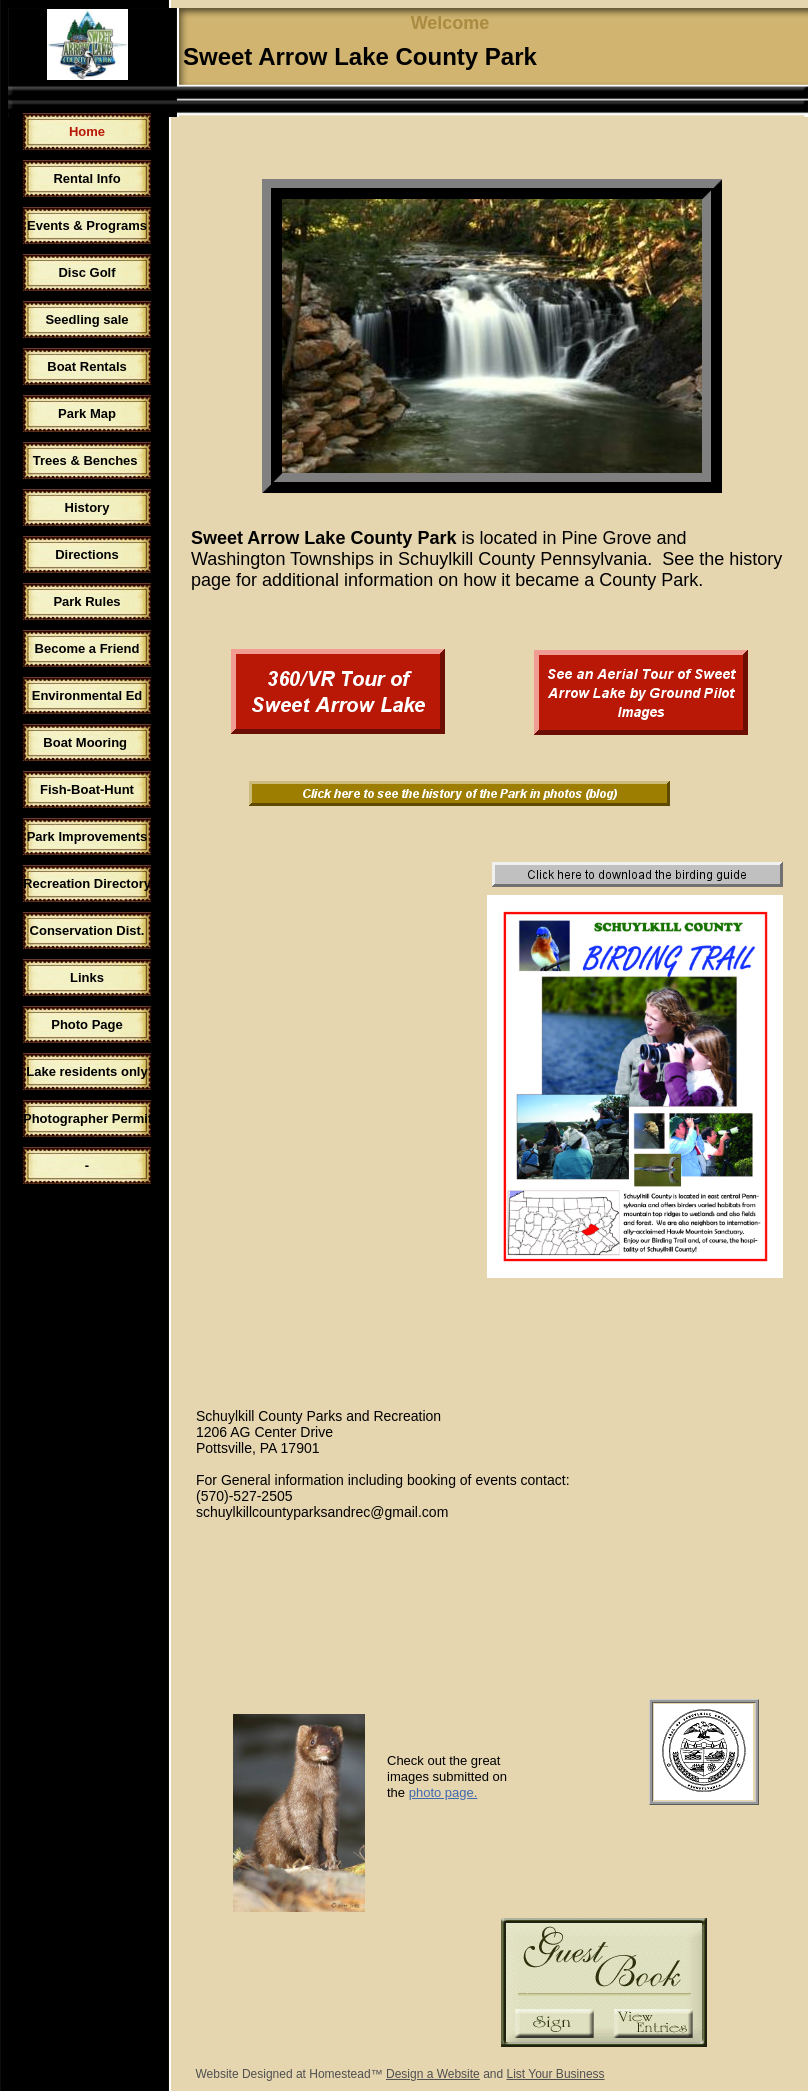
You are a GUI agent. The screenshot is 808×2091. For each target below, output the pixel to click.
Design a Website (433, 2074)
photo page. (443, 1792)
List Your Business (556, 2074)
